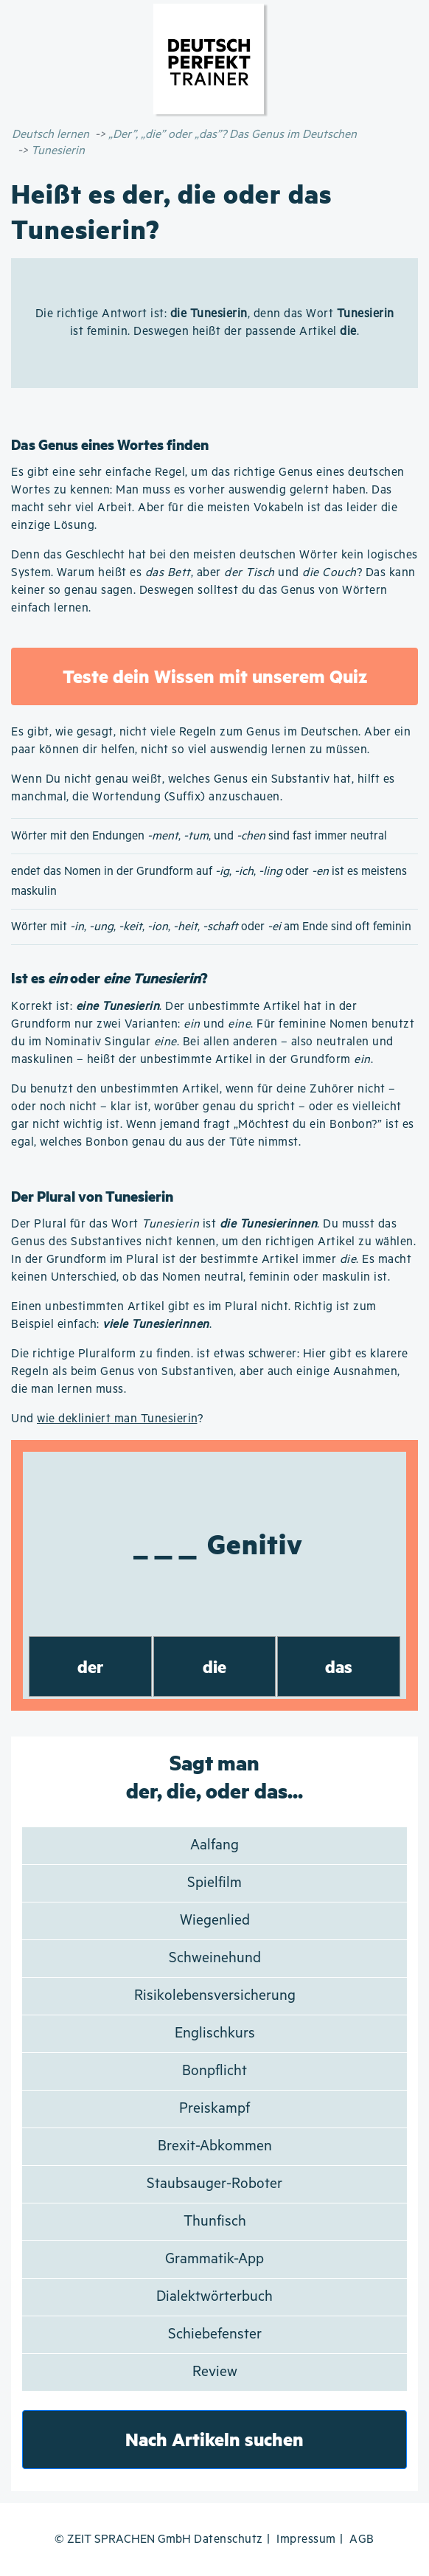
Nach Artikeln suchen (214, 2439)
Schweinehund (215, 1958)
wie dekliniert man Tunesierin (117, 1419)
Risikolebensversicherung (215, 1995)
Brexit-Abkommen (215, 2146)
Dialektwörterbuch (214, 2296)
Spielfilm (214, 1882)
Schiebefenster (215, 2334)
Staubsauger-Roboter (214, 2183)
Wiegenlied (215, 1920)
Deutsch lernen (50, 135)
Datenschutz (228, 2539)
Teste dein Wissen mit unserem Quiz (215, 676)
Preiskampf (214, 2108)
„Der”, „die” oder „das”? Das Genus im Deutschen (232, 135)
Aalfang (214, 1845)
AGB (361, 2539)
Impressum (306, 2539)
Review (214, 2372)
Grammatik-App (214, 2259)
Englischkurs (215, 2033)
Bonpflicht (214, 2071)
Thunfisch (215, 2221)
